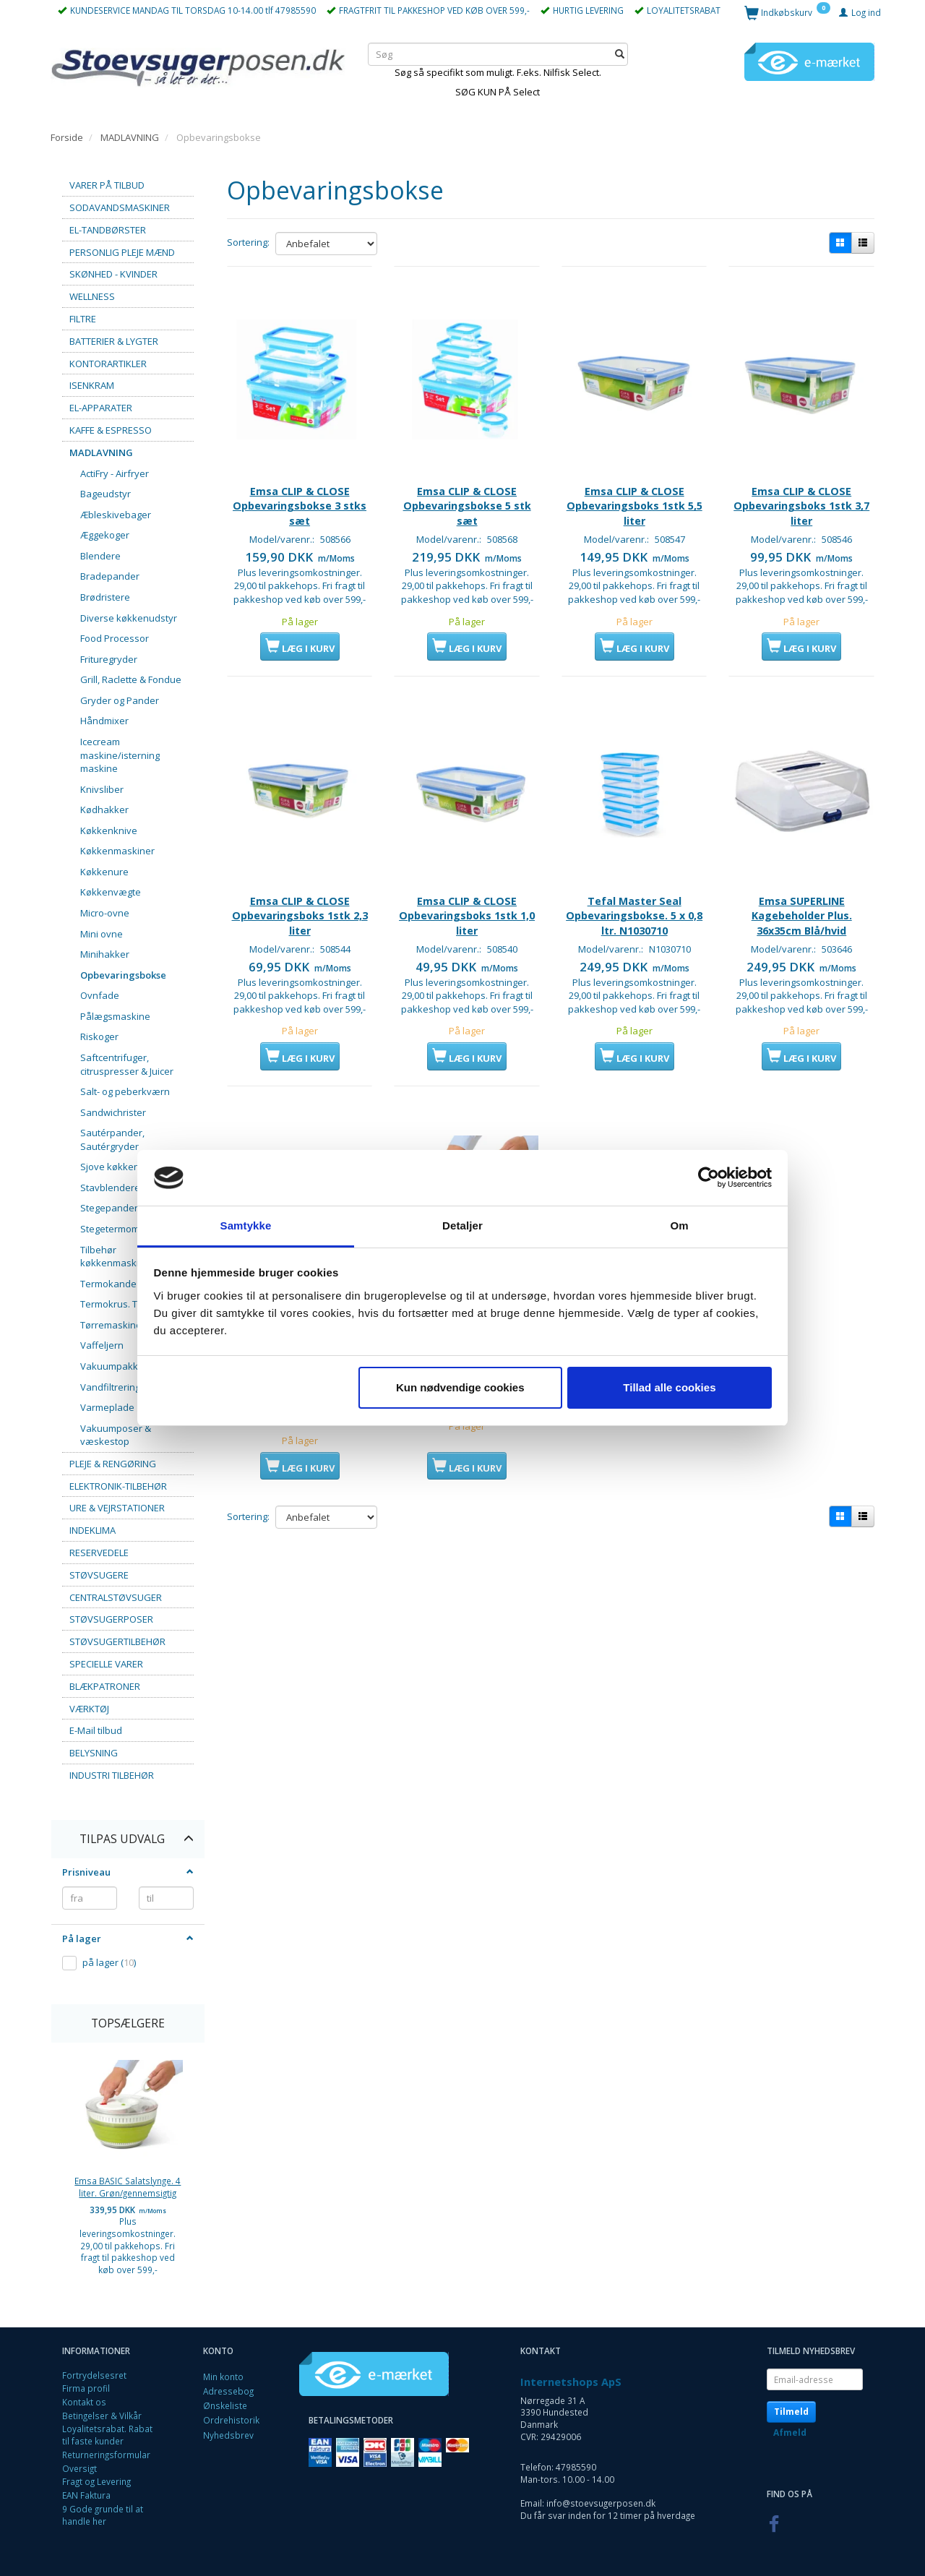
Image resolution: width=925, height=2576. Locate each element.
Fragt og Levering (96, 2481)
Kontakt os (84, 2402)
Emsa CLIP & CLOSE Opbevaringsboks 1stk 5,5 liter (634, 480)
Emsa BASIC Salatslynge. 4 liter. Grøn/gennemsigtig (127, 2187)
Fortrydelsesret (94, 2375)
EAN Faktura (86, 2495)
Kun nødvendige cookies (460, 1387)
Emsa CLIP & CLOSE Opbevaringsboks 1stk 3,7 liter (801, 480)
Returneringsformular (106, 2454)
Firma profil (86, 2388)
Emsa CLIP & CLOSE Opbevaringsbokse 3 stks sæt (299, 480)
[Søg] (619, 54)
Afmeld (789, 2432)
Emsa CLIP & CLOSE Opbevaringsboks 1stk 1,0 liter (467, 897)
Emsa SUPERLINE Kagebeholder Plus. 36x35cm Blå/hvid (802, 897)
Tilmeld (791, 2411)
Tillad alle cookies (669, 1387)
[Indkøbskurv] (787, 12)
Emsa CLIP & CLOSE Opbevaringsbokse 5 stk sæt (467, 480)
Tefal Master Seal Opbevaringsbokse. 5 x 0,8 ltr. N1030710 (634, 897)
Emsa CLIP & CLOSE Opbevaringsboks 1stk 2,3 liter (300, 897)
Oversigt (79, 2468)
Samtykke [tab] (246, 1225)
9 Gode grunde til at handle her (102, 2515)
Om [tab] (679, 1225)
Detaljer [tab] (462, 1225)
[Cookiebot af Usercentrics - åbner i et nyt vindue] (708, 1178)
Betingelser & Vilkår (102, 2415)
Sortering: (248, 242)
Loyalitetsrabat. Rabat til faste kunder (107, 2435)
